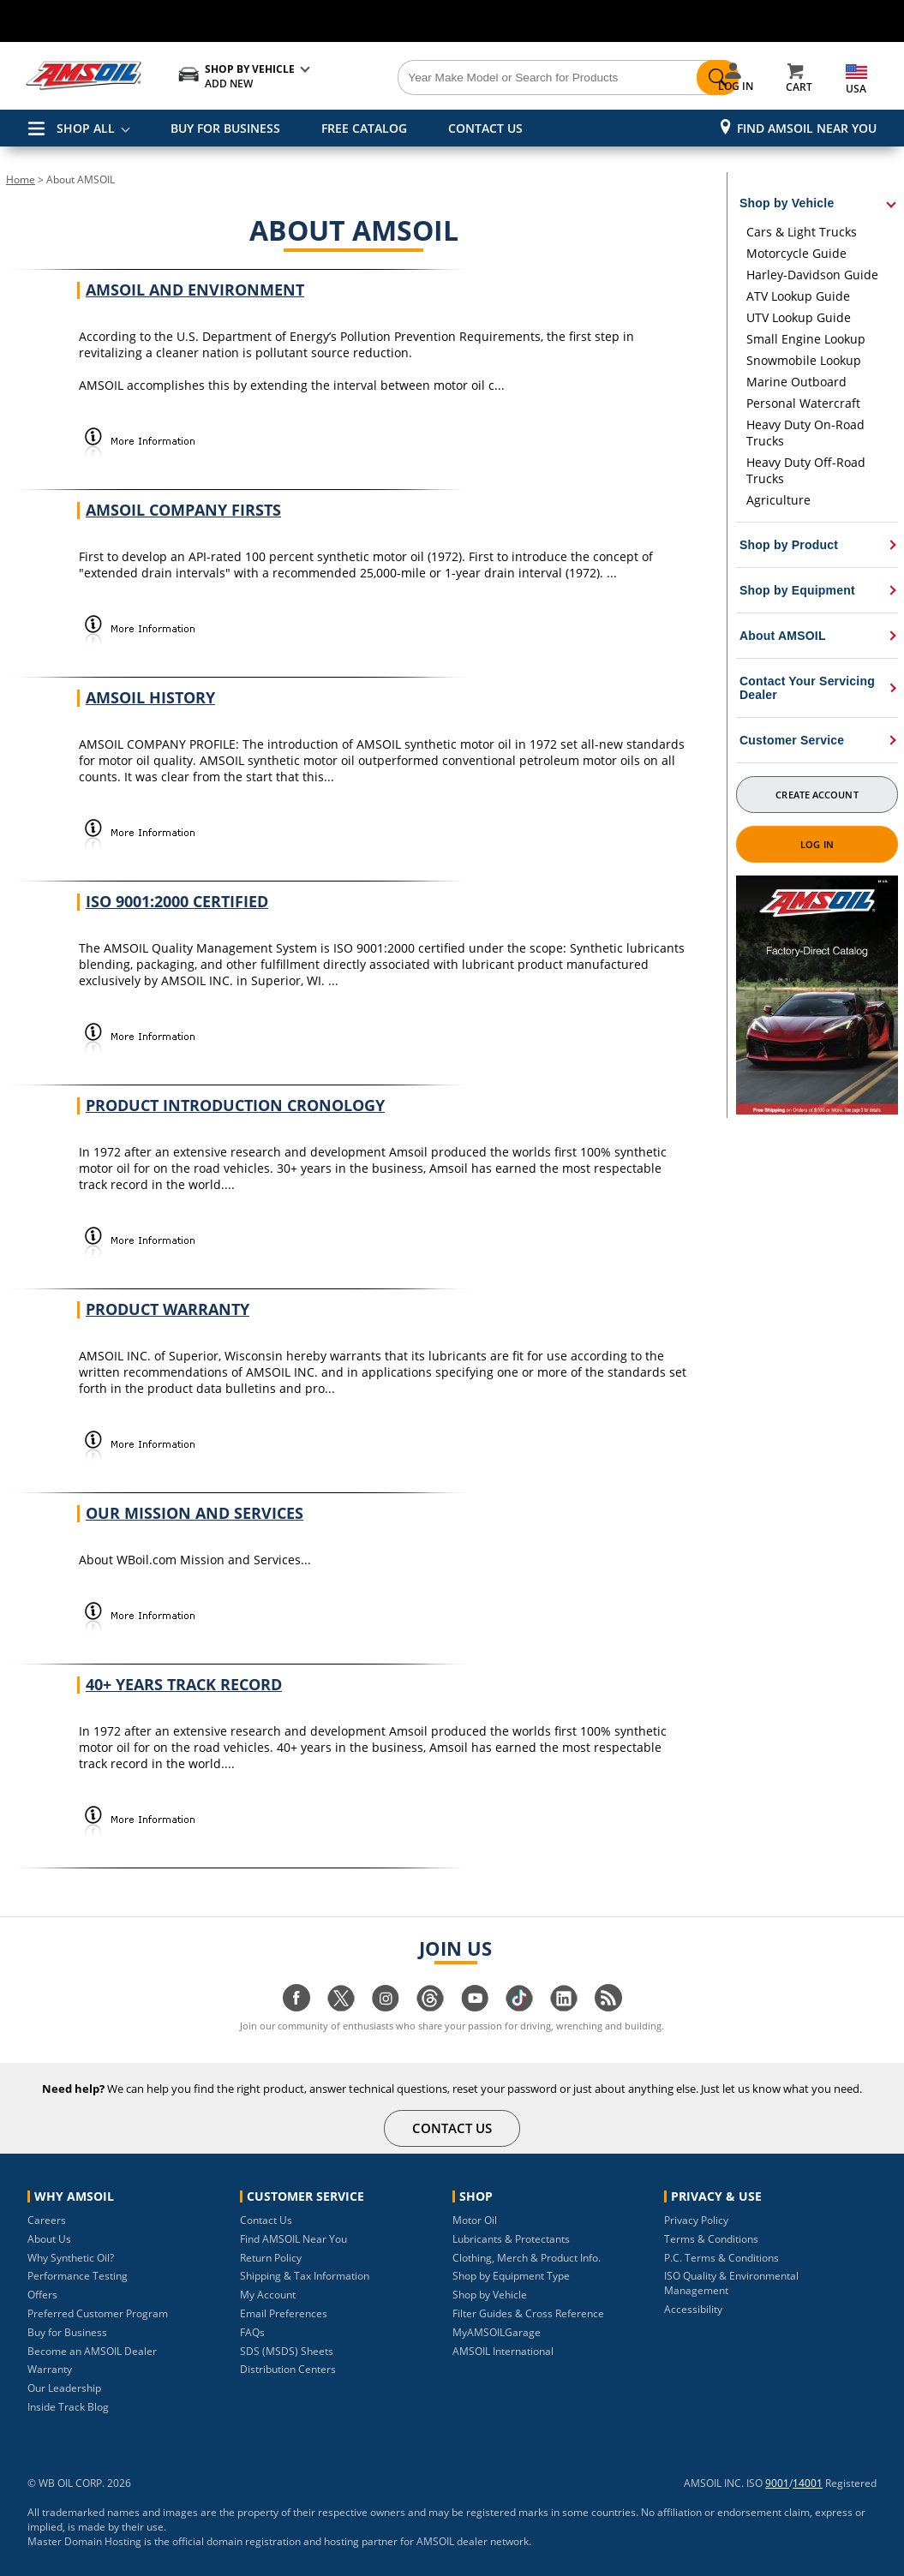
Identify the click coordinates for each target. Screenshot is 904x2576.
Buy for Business (67, 2332)
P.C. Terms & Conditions (721, 2257)
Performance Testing (77, 2275)
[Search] (520, 78)
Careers (46, 2220)
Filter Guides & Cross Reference (528, 2313)
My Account (268, 2294)
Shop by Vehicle (489, 2294)
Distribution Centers (288, 2369)
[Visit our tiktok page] (519, 2007)
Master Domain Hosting (84, 2541)
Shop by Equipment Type (511, 2275)
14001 (808, 2483)
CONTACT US (485, 128)
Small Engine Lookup (805, 339)
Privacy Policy (696, 2220)
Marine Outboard (796, 382)
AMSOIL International (503, 2351)
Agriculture (778, 500)
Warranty (49, 2369)
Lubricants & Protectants (511, 2239)
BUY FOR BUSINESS (225, 128)
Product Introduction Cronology (235, 1105)
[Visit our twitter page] (341, 2007)
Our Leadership (64, 2388)
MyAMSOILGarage (496, 2332)
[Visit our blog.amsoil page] (608, 2007)
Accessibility (693, 2309)
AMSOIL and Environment (195, 289)
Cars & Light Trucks (801, 232)
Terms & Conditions (711, 2239)
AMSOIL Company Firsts (183, 509)
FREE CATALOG (364, 128)
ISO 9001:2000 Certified (177, 901)
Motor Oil (474, 2220)
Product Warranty (167, 1309)
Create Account (816, 794)
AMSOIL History (150, 697)
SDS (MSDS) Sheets (286, 2351)
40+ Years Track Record (184, 1684)
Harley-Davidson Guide (812, 274)
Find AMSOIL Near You (807, 128)
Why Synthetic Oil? (70, 2257)
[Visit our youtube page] (474, 2007)
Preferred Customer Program (97, 2313)
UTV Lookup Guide (798, 317)
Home (20, 179)
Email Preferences (283, 2313)
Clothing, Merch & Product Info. (526, 2257)
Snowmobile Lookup (803, 360)
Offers (42, 2294)
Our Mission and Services (194, 1513)
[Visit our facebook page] (296, 2007)
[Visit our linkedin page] (564, 2007)
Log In (817, 844)
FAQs (252, 2332)
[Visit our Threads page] (430, 2007)
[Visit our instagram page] (385, 2007)
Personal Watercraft (803, 403)
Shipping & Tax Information (304, 2275)
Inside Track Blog (68, 2407)
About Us (49, 2239)
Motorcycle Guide (796, 253)
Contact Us (266, 2220)
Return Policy (271, 2257)
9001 (777, 2483)
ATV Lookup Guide (798, 296)
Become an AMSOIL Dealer (92, 2351)
